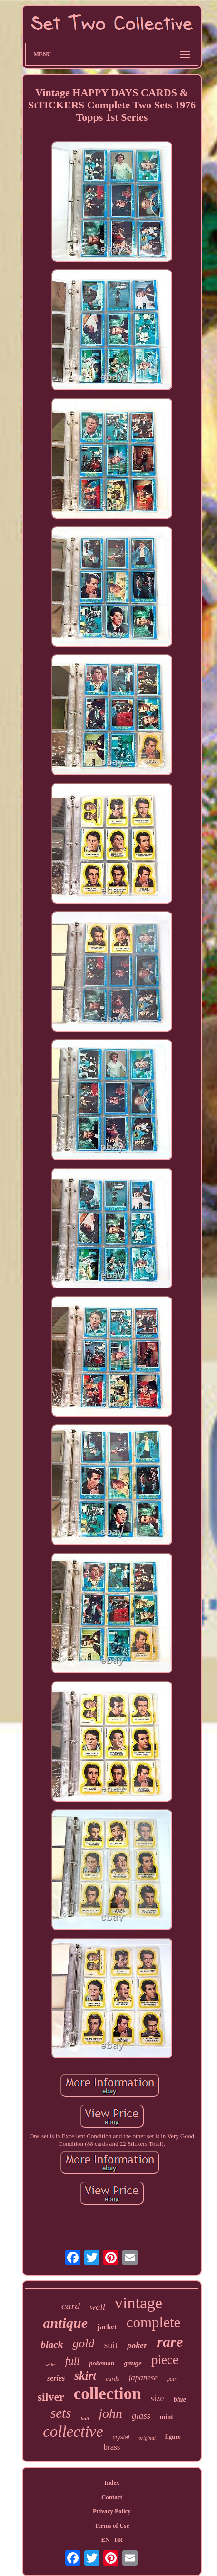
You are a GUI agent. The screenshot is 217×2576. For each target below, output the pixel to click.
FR (118, 2539)
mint (166, 2417)
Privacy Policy (112, 2511)
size (157, 2398)
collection (107, 2393)
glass (141, 2416)
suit (111, 2345)
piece (164, 2360)
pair (172, 2378)
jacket (107, 2327)
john (110, 2413)
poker (137, 2345)
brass (112, 2446)
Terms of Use (112, 2525)
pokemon (101, 2363)
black (52, 2344)
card (70, 2306)
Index (111, 2482)
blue (180, 2399)
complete (154, 2322)
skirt (85, 2375)
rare (170, 2341)
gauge (133, 2363)
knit (84, 2418)
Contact (111, 2496)
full (72, 2361)
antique (65, 2323)
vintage (138, 2303)
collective (73, 2431)
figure (173, 2436)
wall (97, 2307)
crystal (121, 2437)
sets (60, 2413)
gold (83, 2343)
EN (105, 2539)
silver (51, 2397)
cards (112, 2378)
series (56, 2378)
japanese (143, 2377)
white (50, 2364)
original (146, 2438)
